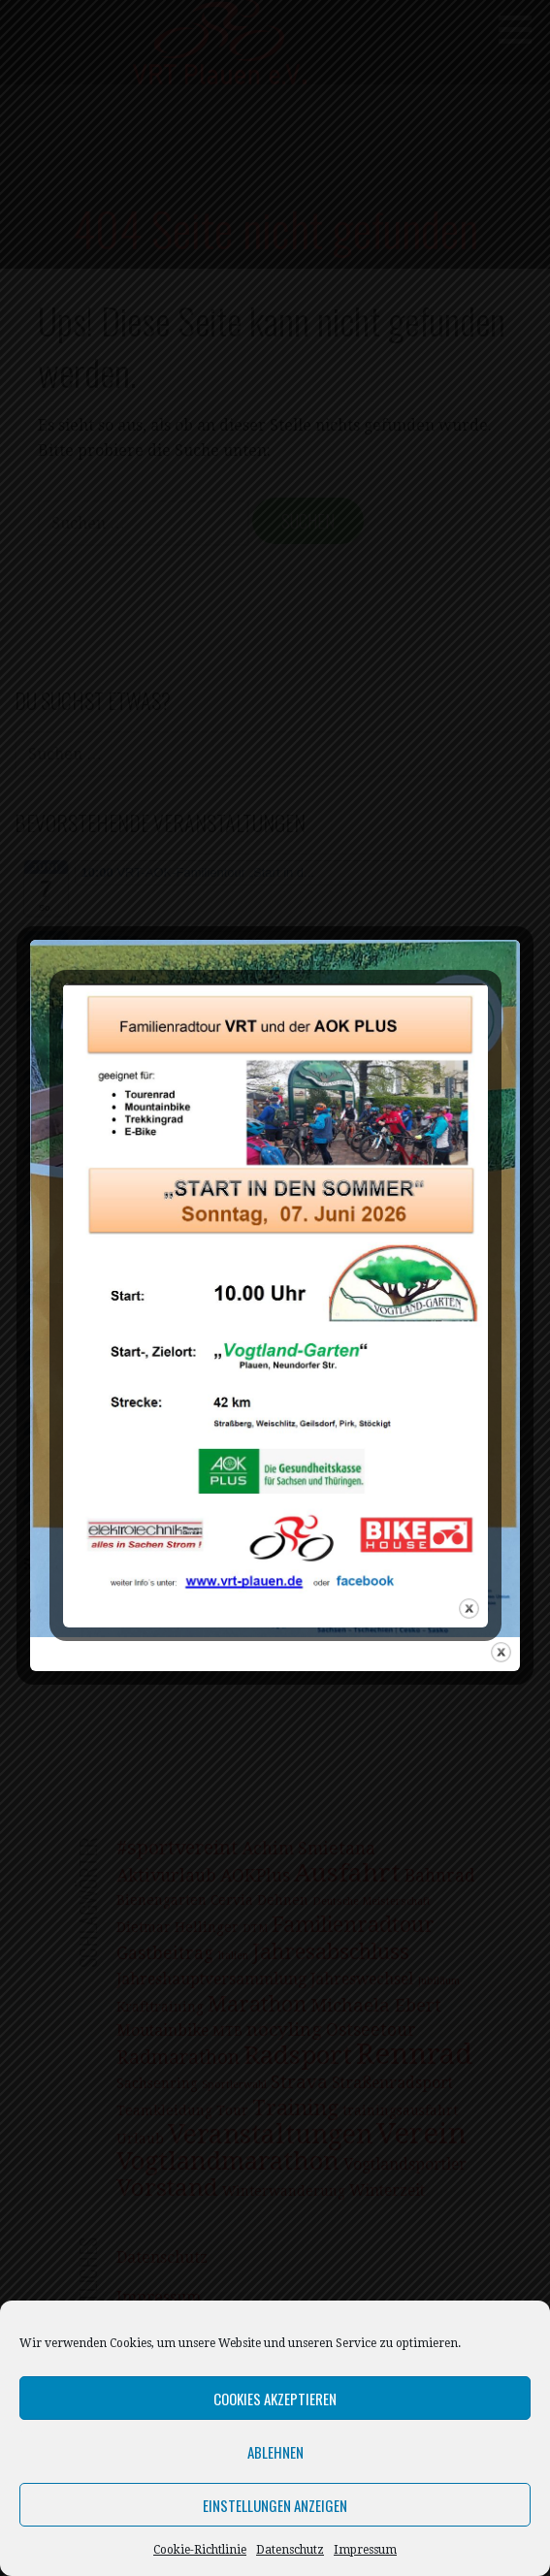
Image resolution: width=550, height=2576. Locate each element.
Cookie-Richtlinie (199, 2550)
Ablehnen (275, 2452)
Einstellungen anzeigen (275, 2505)
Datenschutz (290, 2550)
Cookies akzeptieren (275, 2398)
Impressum (365, 2550)
